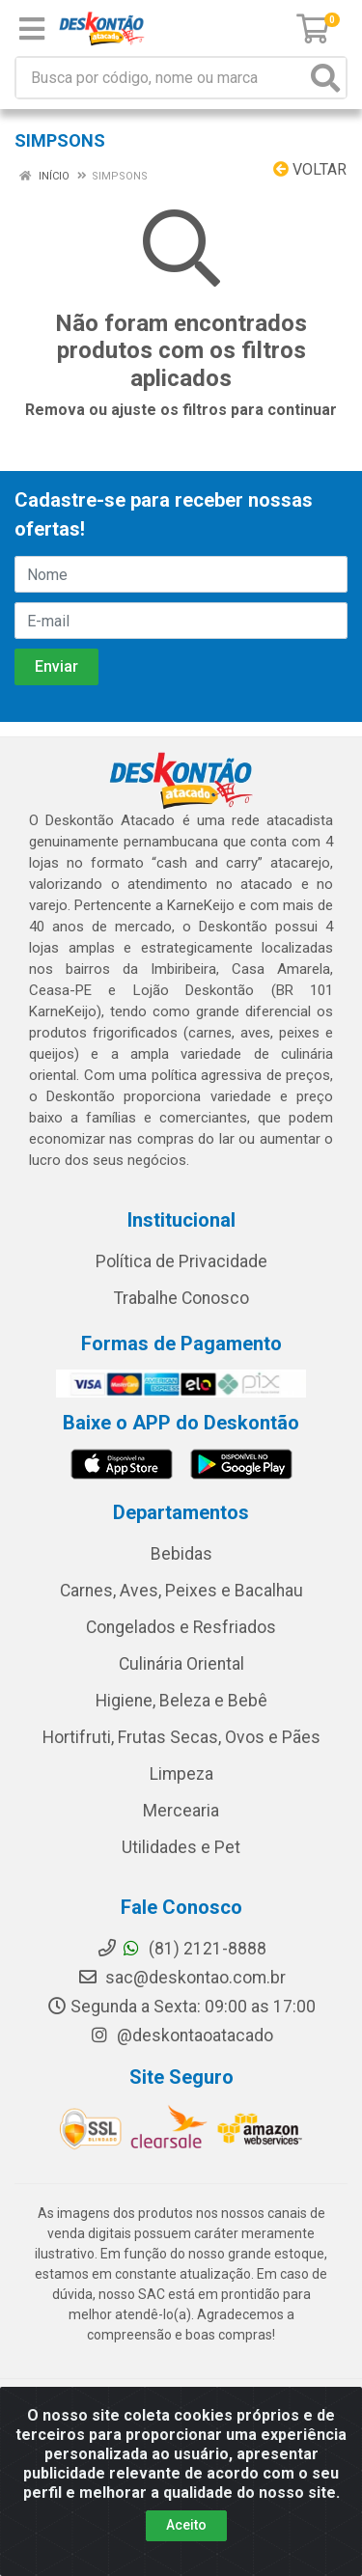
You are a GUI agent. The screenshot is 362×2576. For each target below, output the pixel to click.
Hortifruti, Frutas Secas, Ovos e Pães (181, 1737)
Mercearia (181, 1810)
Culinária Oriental (181, 1664)
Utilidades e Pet (181, 1847)
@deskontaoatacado (181, 2035)
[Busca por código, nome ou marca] (161, 77)
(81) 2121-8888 (181, 1948)
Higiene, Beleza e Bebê (181, 1700)
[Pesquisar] (325, 77)
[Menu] (31, 29)
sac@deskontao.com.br (181, 1977)
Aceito (186, 2525)
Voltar (310, 169)
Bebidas (181, 1554)
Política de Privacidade (181, 1261)
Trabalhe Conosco (181, 1298)
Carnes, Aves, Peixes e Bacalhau (181, 1590)
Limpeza (181, 1774)
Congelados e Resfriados (181, 1627)
